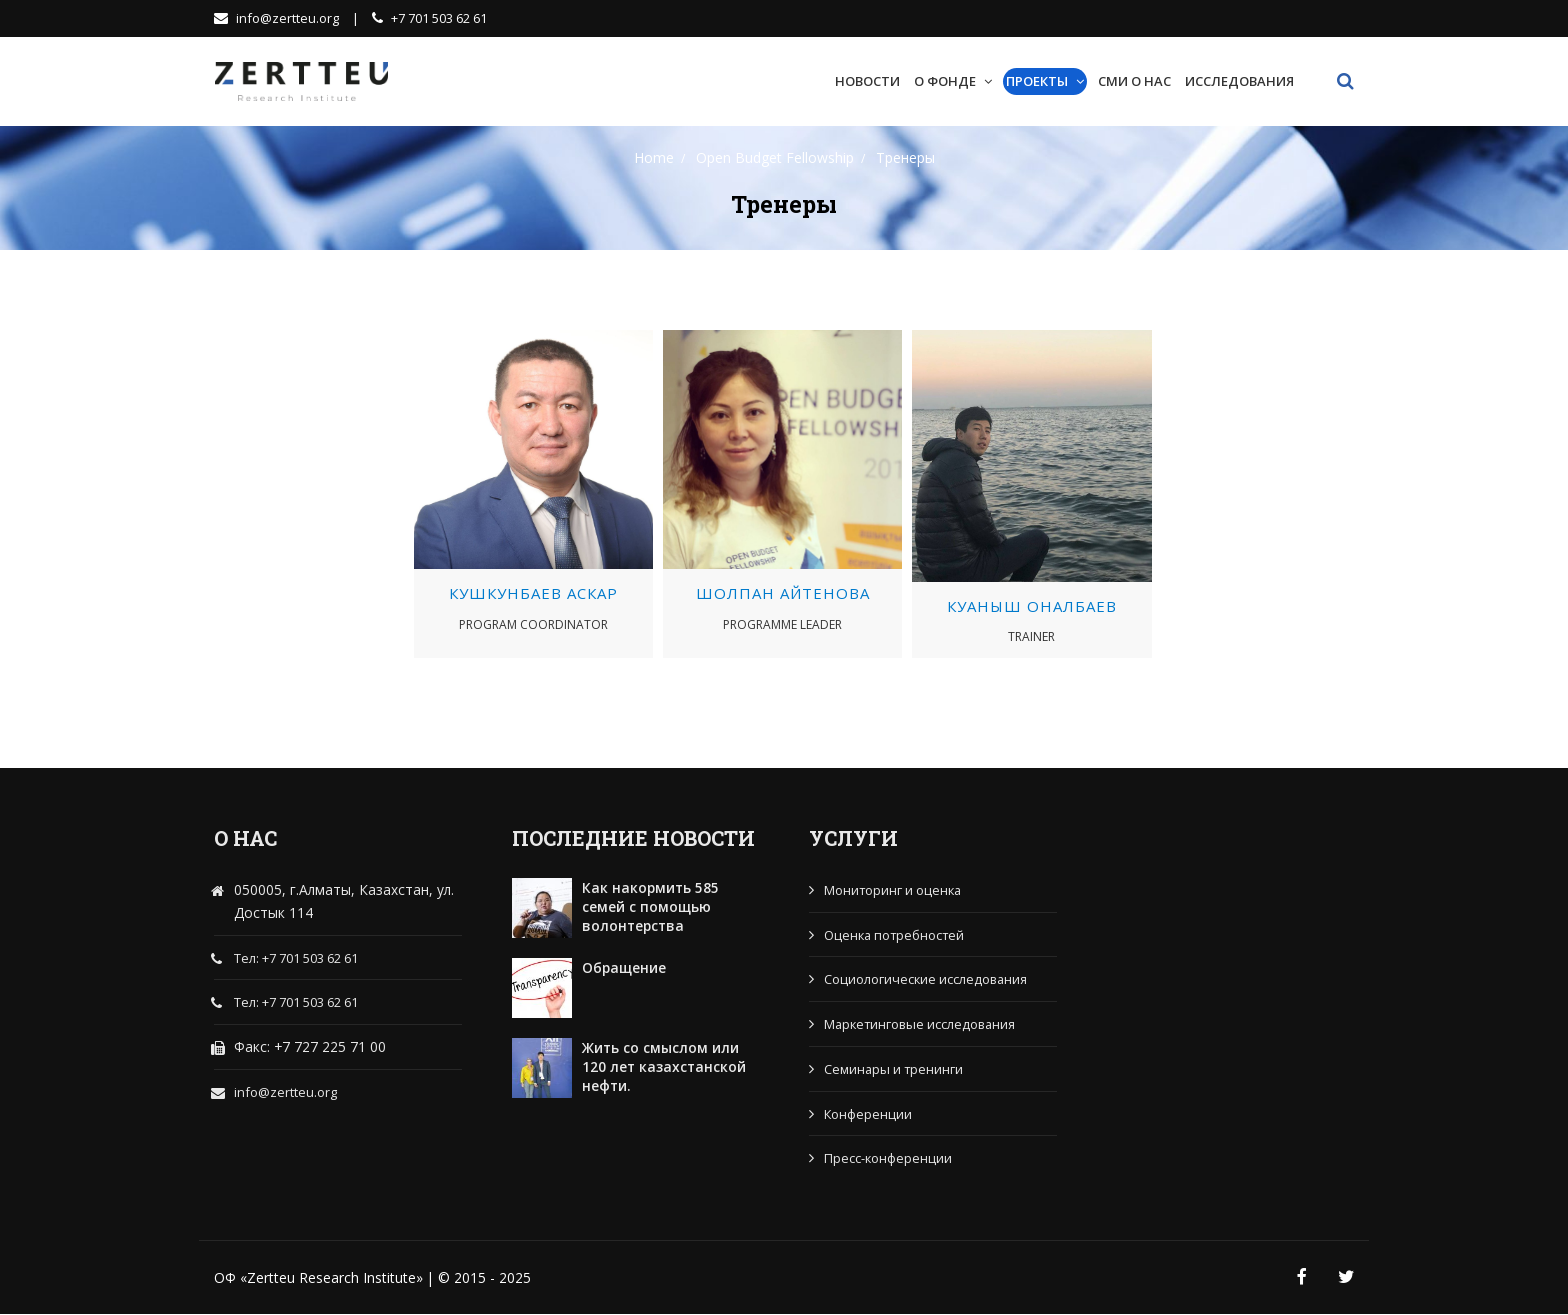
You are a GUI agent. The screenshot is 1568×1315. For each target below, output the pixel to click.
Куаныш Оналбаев (1032, 605)
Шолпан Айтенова (783, 593)
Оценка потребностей (896, 934)
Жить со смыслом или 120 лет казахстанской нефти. (665, 1066)
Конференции (868, 1113)
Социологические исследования (927, 979)
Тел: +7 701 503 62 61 (296, 958)
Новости (867, 80)
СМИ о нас (1134, 80)
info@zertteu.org (278, 18)
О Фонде (945, 80)
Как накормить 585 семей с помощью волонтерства (651, 906)
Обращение (625, 966)
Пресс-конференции (888, 1158)
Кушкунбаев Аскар (533, 593)
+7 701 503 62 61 (429, 18)
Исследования (1239, 80)
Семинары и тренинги (894, 1068)
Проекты (1037, 80)
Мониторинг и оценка (894, 889)
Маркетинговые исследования (922, 1024)
